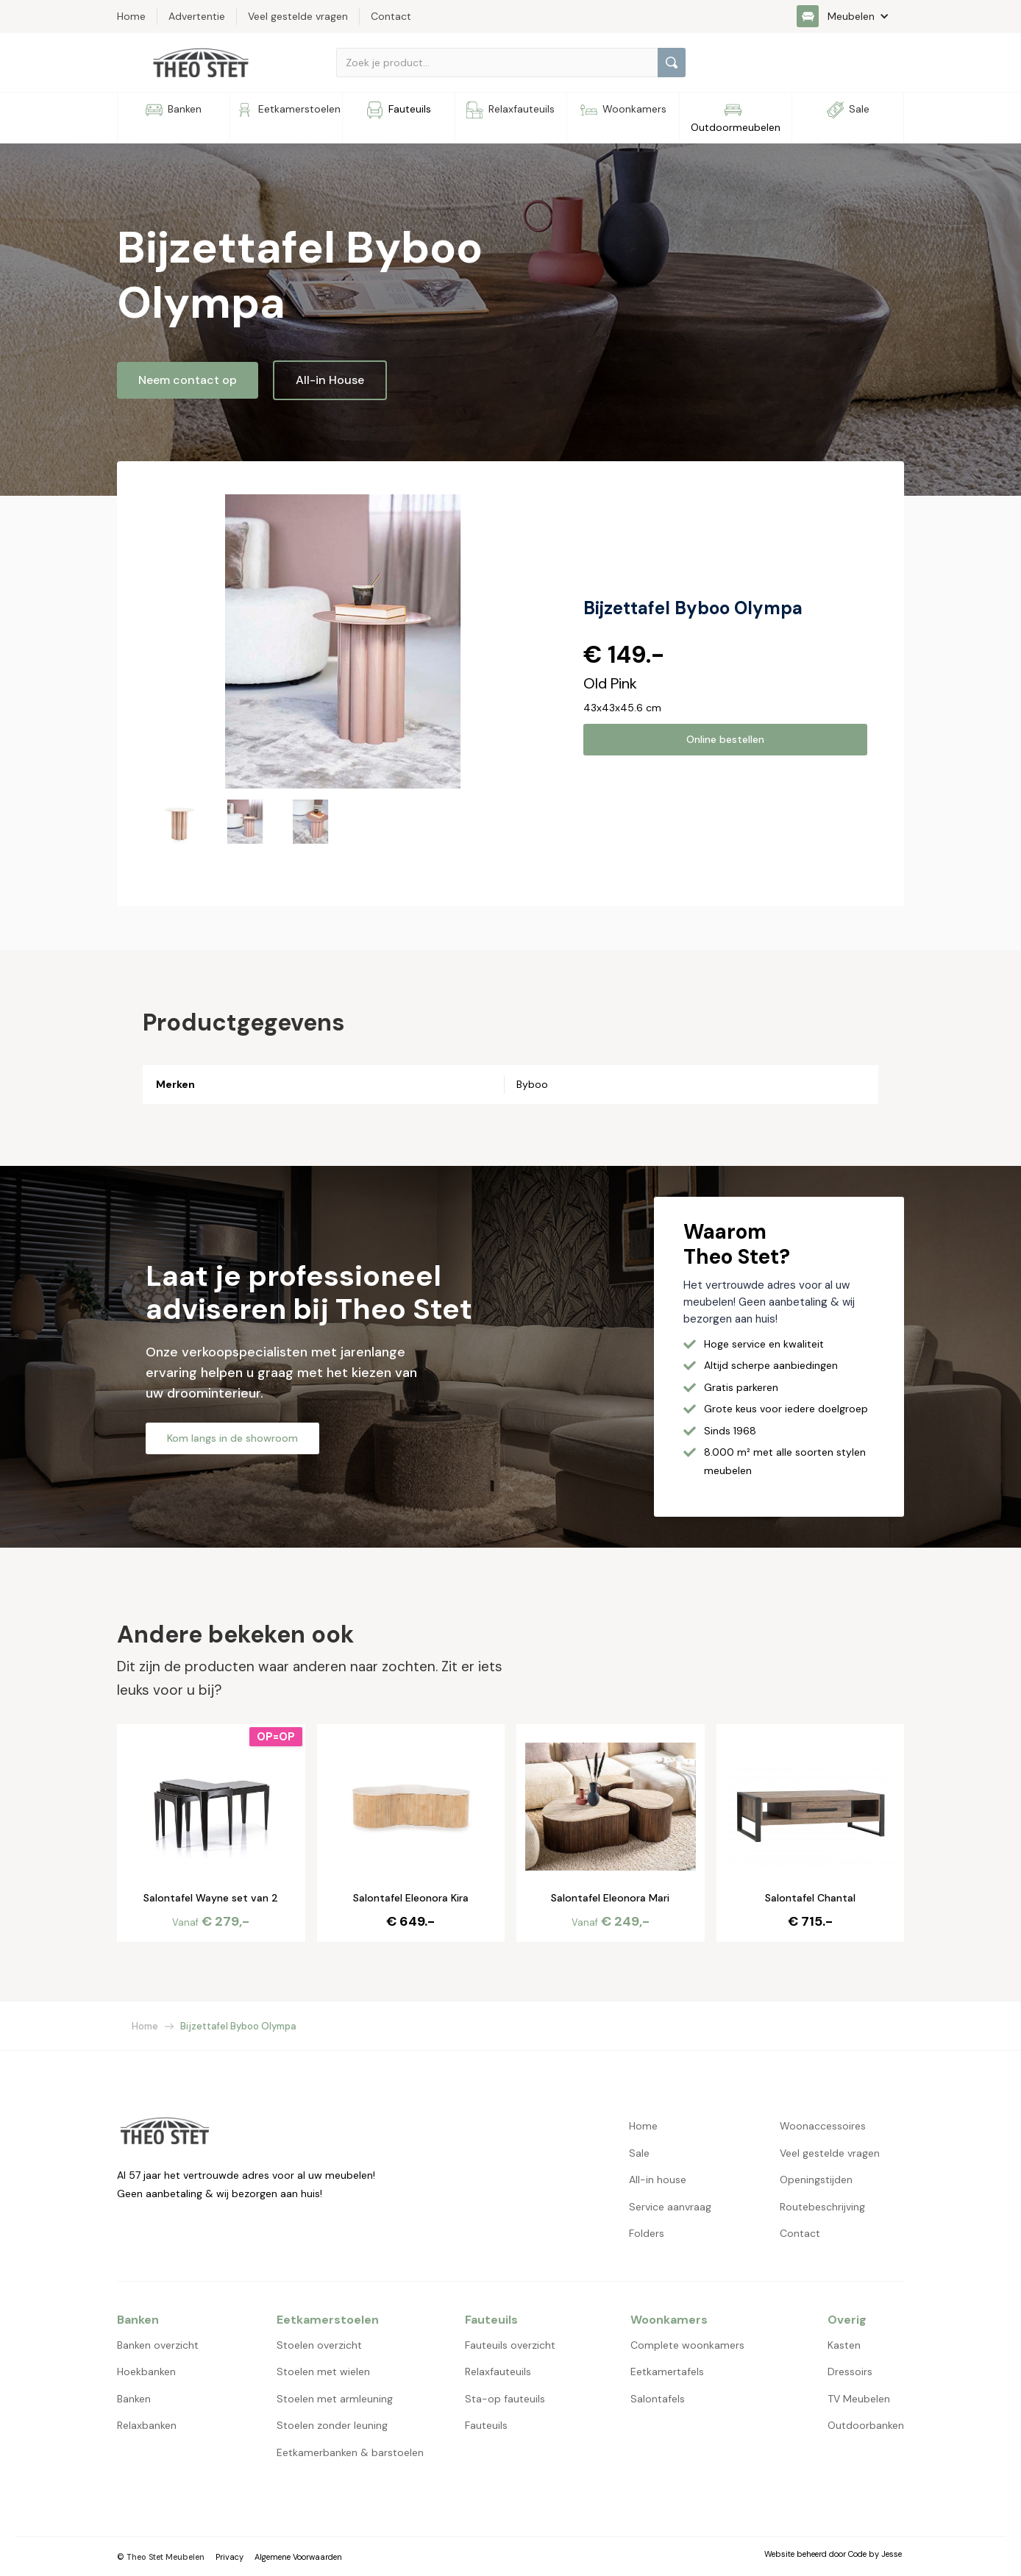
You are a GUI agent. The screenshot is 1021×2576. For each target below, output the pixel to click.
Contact (800, 2233)
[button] (850, 16)
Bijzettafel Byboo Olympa (238, 2026)
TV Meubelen (859, 2398)
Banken (134, 2398)
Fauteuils (486, 2425)
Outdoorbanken (866, 2425)
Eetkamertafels (667, 2371)
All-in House (330, 380)
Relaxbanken (147, 2425)
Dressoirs (850, 2371)
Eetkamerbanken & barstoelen (350, 2452)
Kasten (844, 2345)
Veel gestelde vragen (830, 2153)
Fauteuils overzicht (510, 2345)
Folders (646, 2233)
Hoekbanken (146, 2371)
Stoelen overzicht (319, 2345)
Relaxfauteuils (498, 2371)
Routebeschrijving (822, 2206)
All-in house (657, 2179)
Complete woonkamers (687, 2345)
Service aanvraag (670, 2206)
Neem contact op (187, 380)
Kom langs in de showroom (232, 1438)
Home (145, 2026)
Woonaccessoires (823, 2125)
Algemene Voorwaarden (298, 2557)
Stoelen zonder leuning (332, 2425)
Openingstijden (816, 2179)
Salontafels (657, 2398)
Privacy (229, 2557)
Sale (639, 2153)
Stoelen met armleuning (335, 2398)
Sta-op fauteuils (505, 2398)
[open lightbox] (343, 641)
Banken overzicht (158, 2345)
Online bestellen (725, 739)
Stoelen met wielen (323, 2371)
